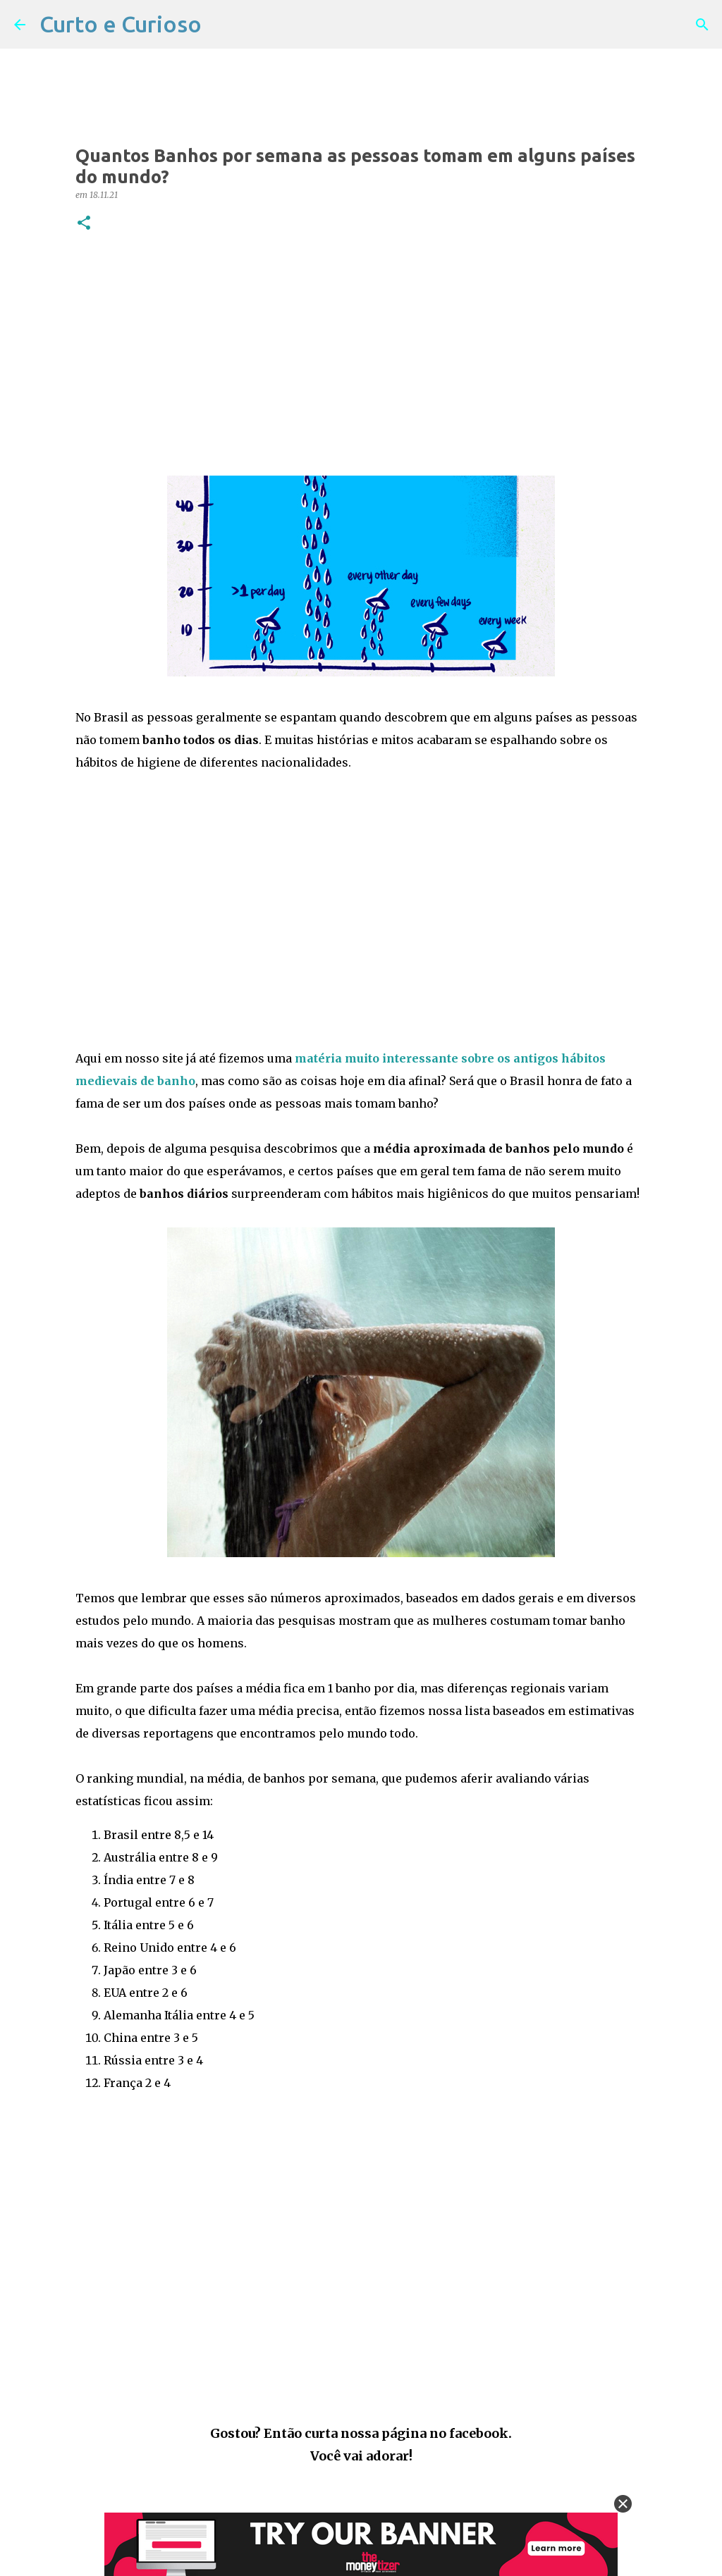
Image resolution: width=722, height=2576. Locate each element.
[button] (83, 223)
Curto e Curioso (120, 24)
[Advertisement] (361, 354)
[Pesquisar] (702, 25)
